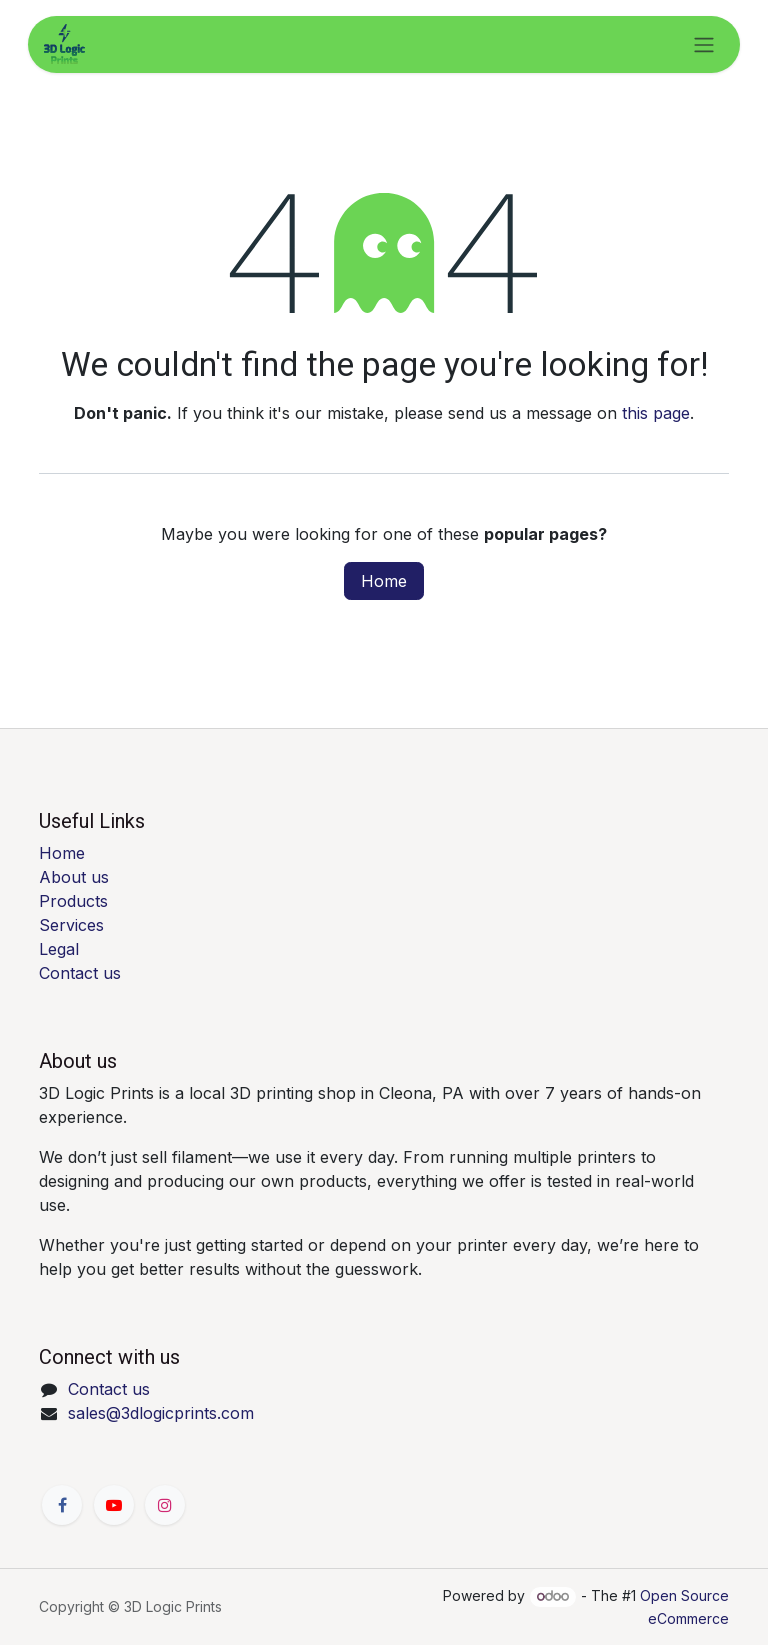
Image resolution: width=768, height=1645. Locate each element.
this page (656, 413)
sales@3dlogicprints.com (161, 1413)
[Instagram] (165, 1505)
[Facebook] (62, 1505)
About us (74, 877)
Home (384, 581)
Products (73, 901)
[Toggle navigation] (704, 44)
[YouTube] (114, 1505)
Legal (59, 949)
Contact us (80, 973)
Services (71, 925)
